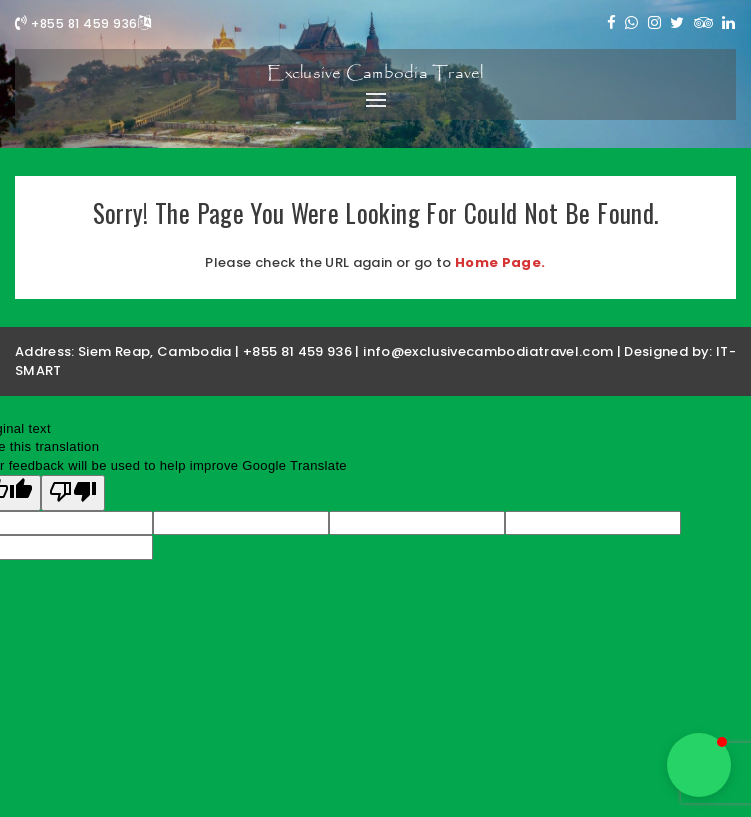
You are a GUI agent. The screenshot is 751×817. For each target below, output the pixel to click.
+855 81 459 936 (76, 23)
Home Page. (500, 262)
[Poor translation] (73, 493)
